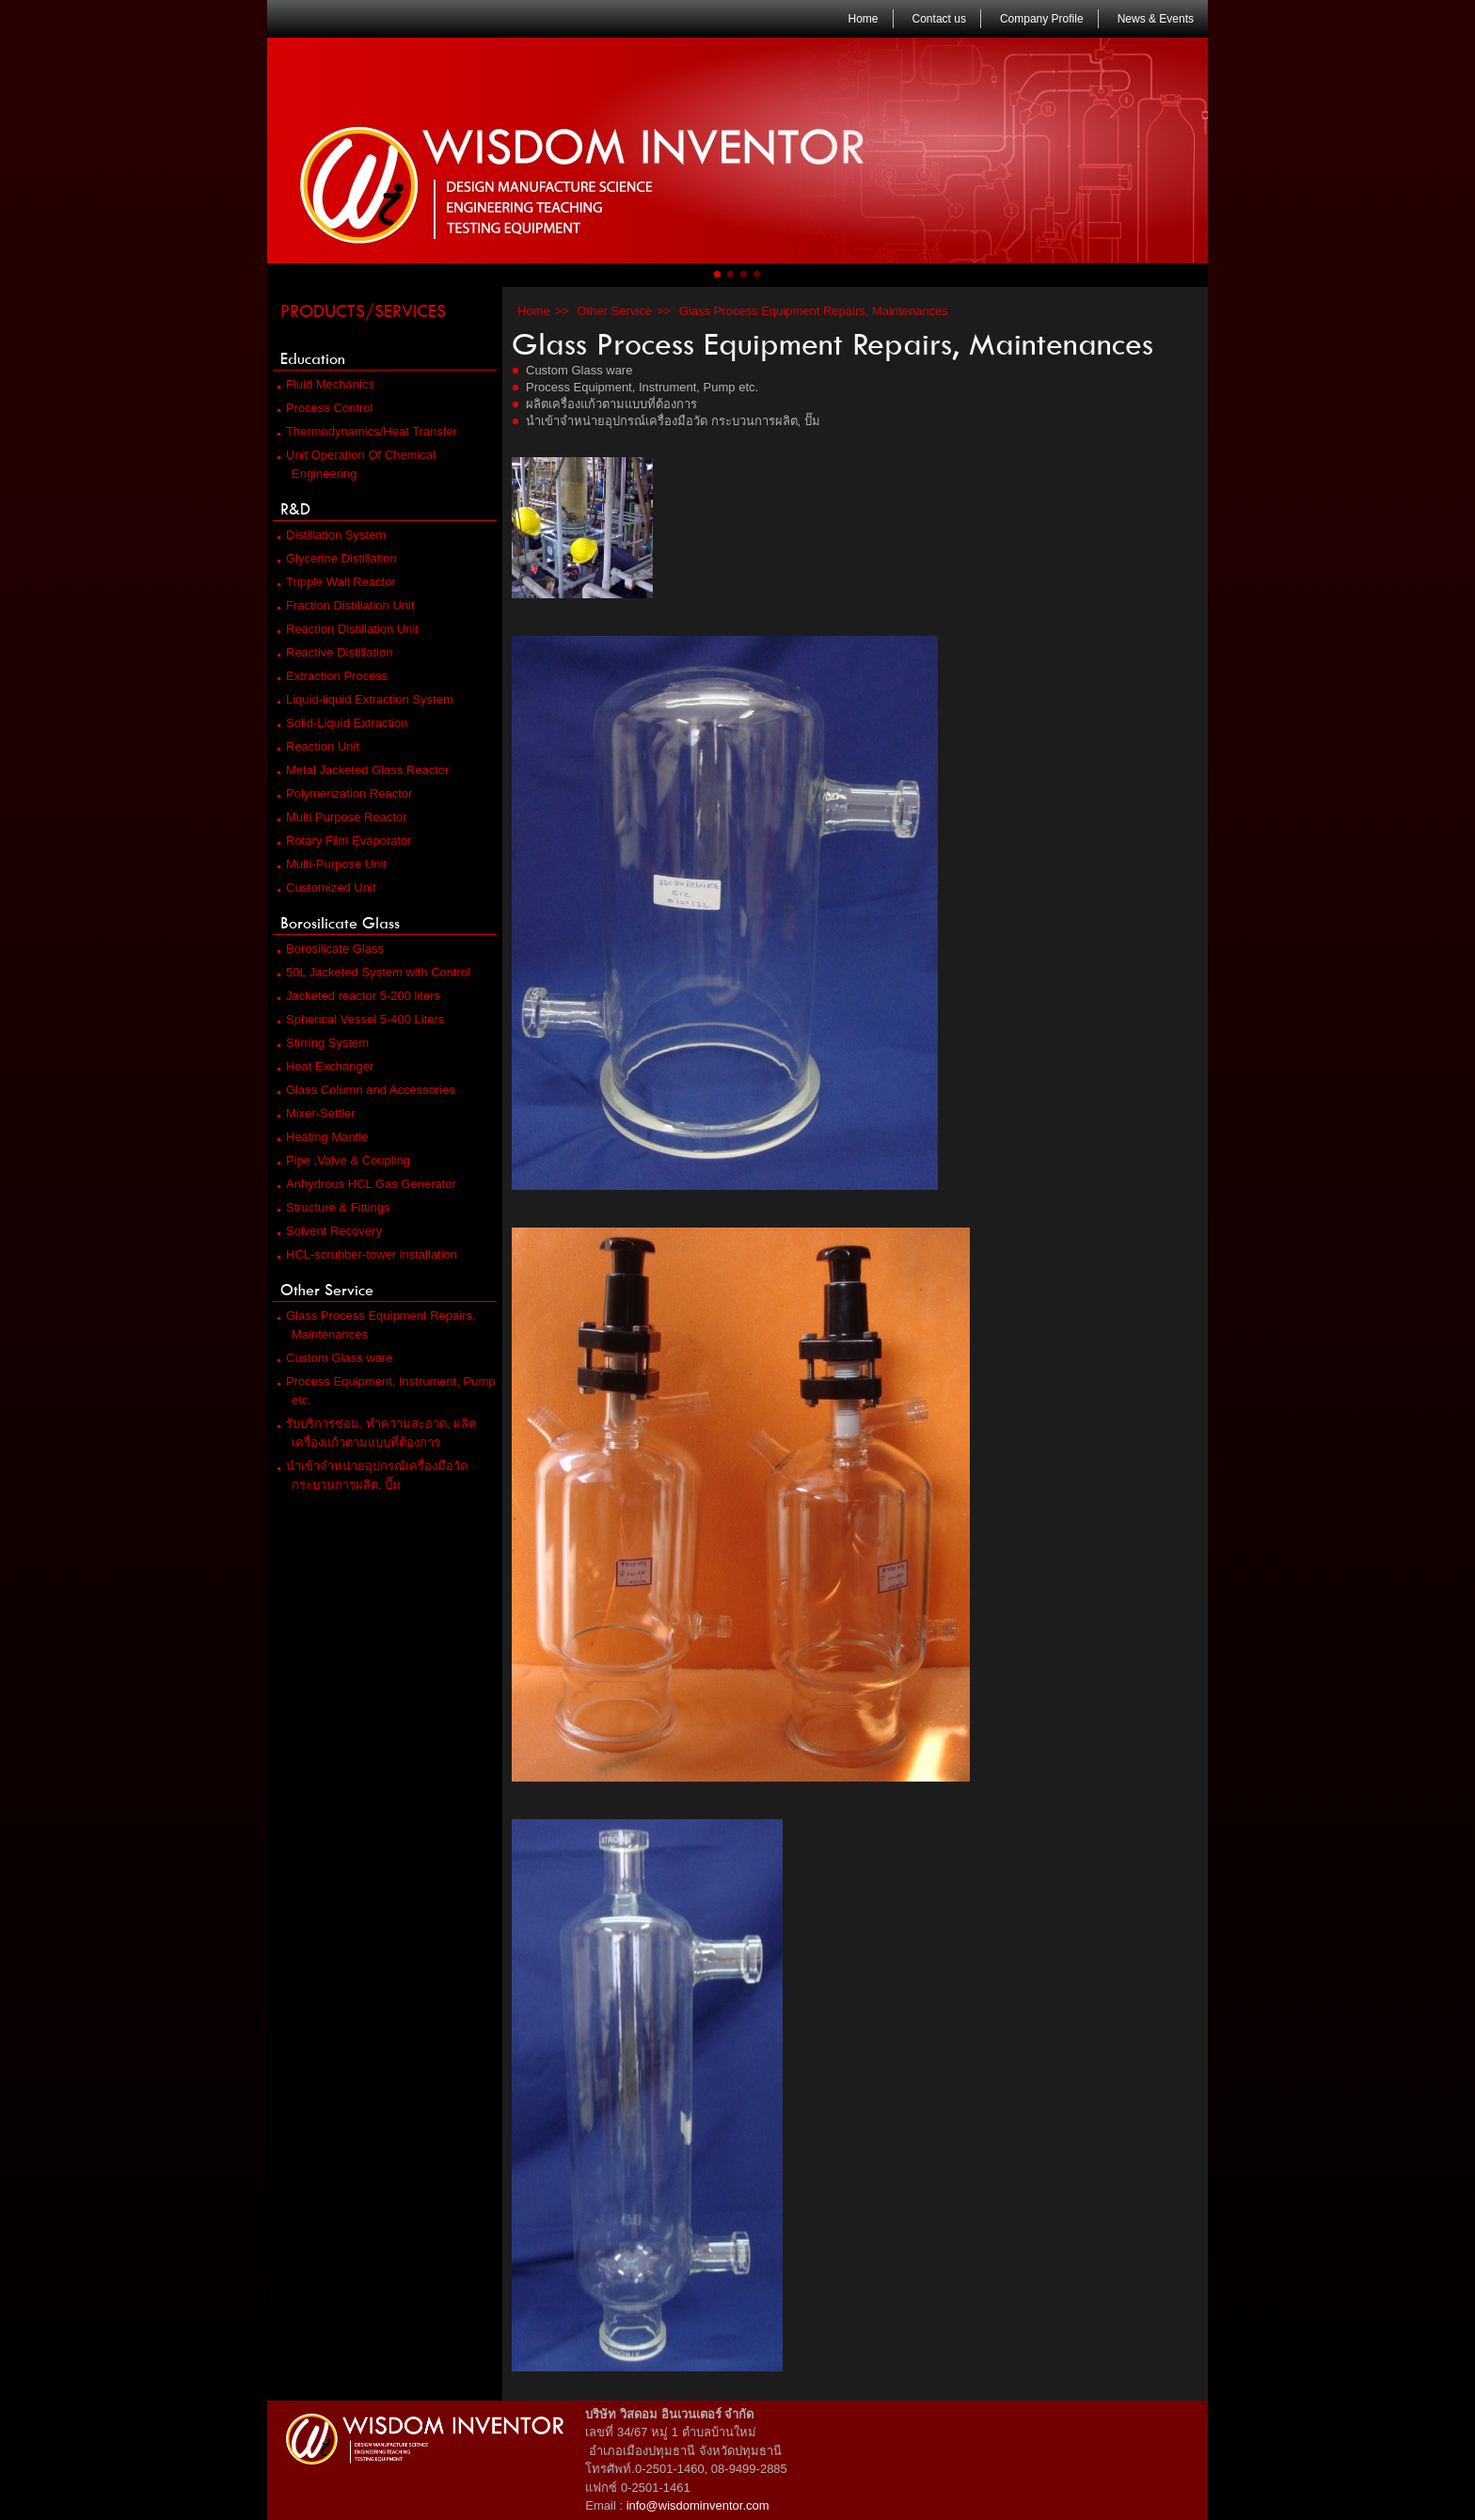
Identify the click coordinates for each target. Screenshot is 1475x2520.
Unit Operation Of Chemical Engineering (357, 464)
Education (310, 358)
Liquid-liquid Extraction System (365, 699)
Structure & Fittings (334, 1207)
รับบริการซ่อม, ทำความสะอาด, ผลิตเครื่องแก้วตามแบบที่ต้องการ (377, 1433)
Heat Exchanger (325, 1066)
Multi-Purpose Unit (332, 864)
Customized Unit (326, 887)
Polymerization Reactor (345, 793)
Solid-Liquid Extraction (342, 723)
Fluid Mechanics (326, 384)
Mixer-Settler (317, 1113)
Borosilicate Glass (338, 922)
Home (861, 18)
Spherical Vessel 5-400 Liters (361, 1019)
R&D (293, 508)
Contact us (937, 18)
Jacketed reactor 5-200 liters (359, 996)
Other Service (324, 1289)
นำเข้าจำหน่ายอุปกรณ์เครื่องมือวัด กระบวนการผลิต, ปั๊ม (373, 1475)
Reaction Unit (318, 746)
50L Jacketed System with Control (374, 972)
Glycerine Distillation (337, 558)
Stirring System (323, 1043)
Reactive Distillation (335, 652)
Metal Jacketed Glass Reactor (363, 770)
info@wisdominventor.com (697, 2505)
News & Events (1153, 18)
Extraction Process (333, 676)
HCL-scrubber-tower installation (367, 1254)
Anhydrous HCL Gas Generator (367, 1184)
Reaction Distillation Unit (348, 629)
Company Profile (1039, 18)
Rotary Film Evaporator (345, 840)
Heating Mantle (323, 1137)
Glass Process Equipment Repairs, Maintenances (377, 1324)
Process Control (325, 408)
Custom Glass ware (335, 1358)
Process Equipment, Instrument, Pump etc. (387, 1390)
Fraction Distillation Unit (346, 605)
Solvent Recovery (330, 1231)
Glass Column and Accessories (366, 1090)
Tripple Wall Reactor (337, 582)
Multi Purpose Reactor (342, 817)
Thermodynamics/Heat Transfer (367, 431)
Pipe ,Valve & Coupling (344, 1160)
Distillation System (332, 535)
